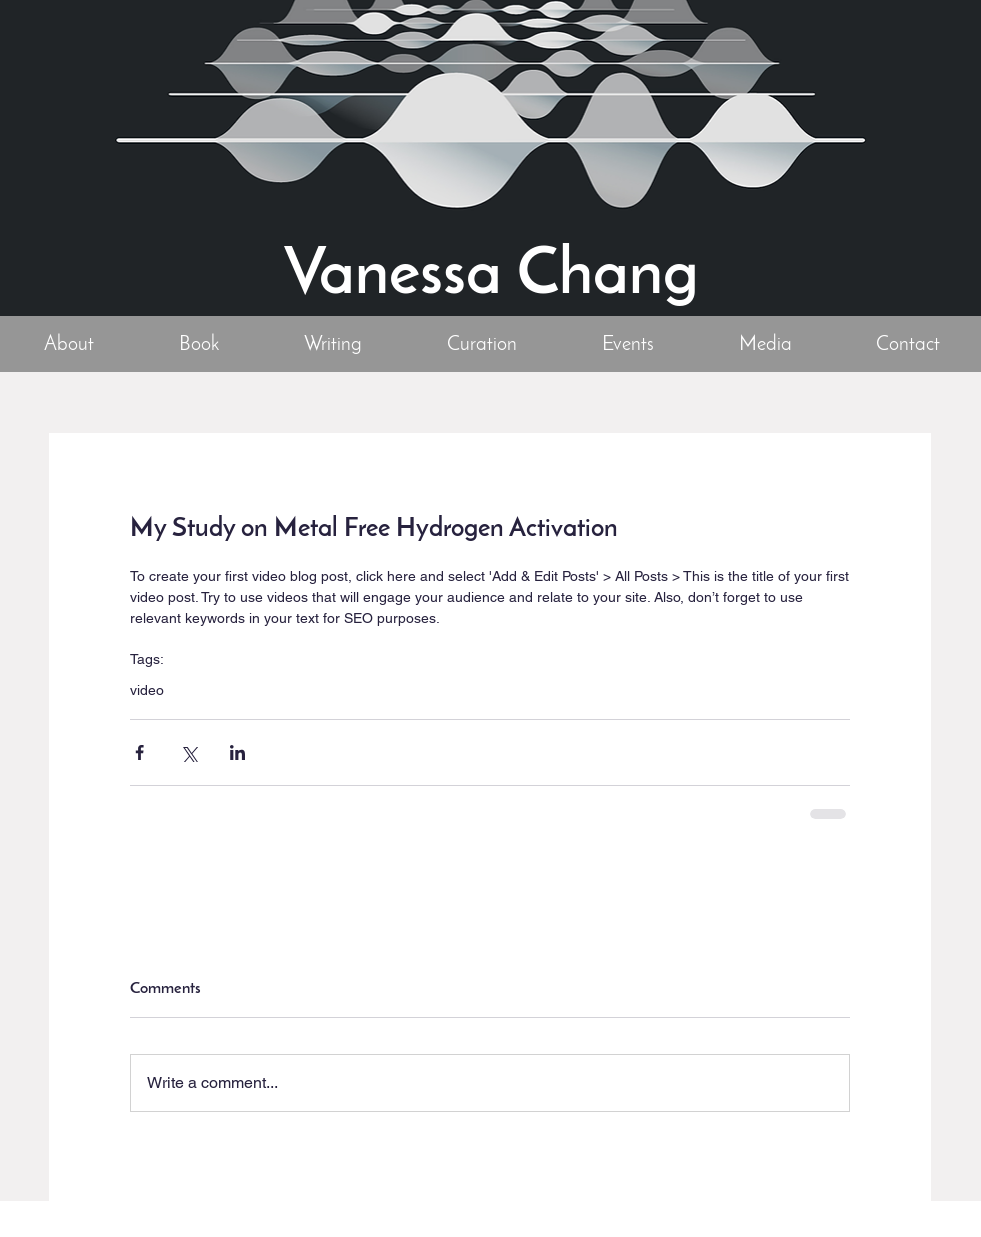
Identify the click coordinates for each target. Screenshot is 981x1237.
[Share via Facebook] (139, 752)
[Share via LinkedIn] (237, 752)
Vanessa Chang (491, 276)
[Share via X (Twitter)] (188, 752)
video (147, 690)
